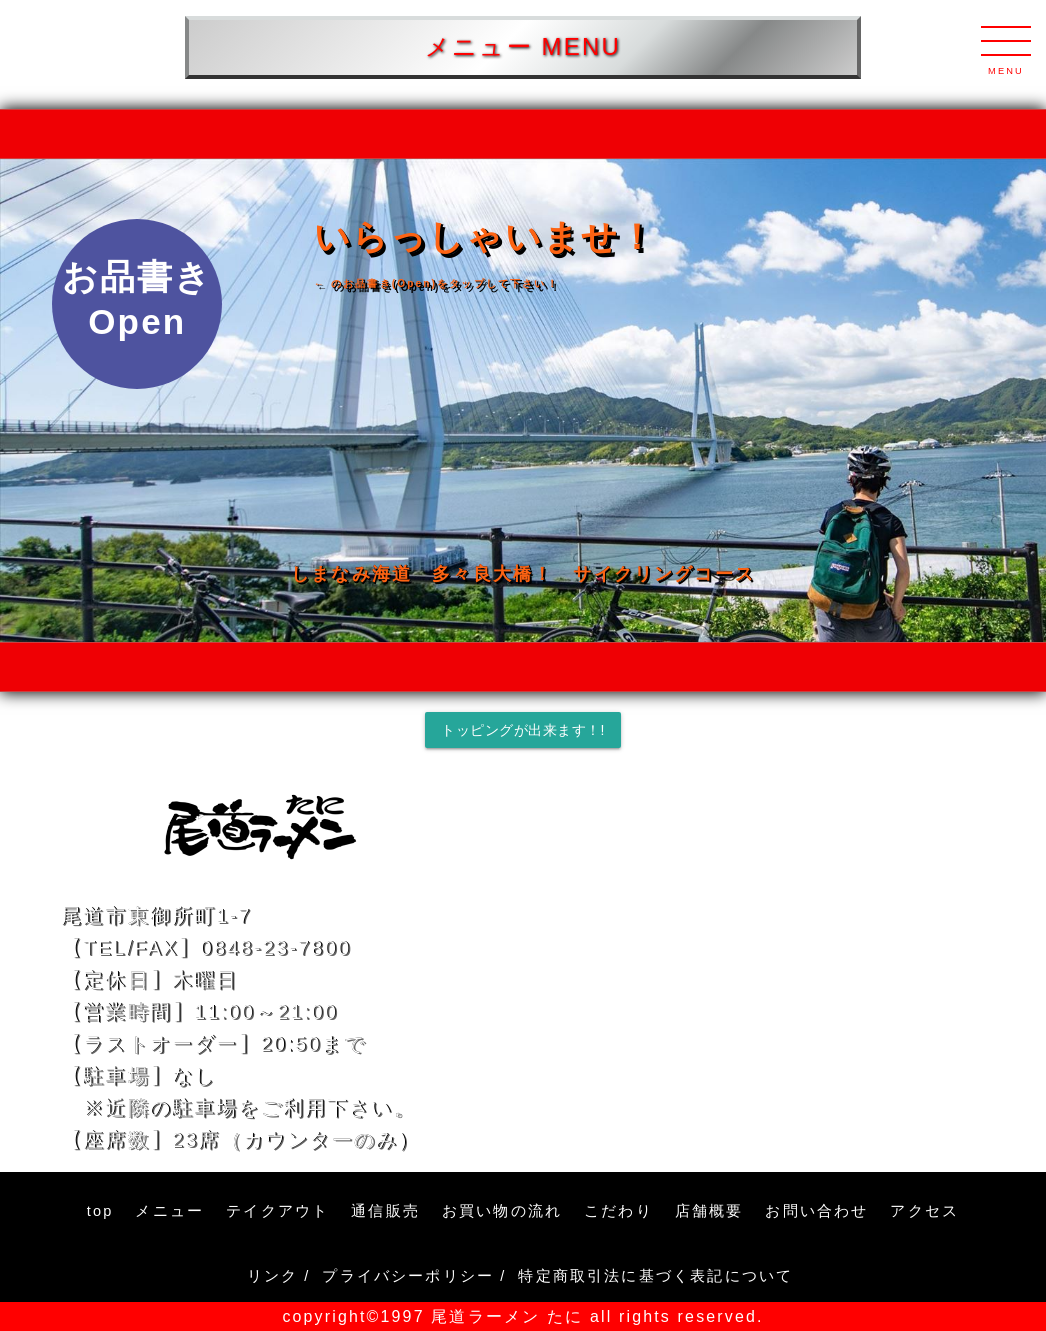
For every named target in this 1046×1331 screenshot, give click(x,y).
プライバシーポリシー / (414, 1276)
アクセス (924, 1211)
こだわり (618, 1211)
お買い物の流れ (502, 1211)
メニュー (169, 1211)
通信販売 (385, 1211)
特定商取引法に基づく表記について (658, 1276)
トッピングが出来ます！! (523, 730)
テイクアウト (277, 1211)
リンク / (279, 1276)
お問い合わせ (816, 1211)
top (100, 1211)
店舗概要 (709, 1211)
